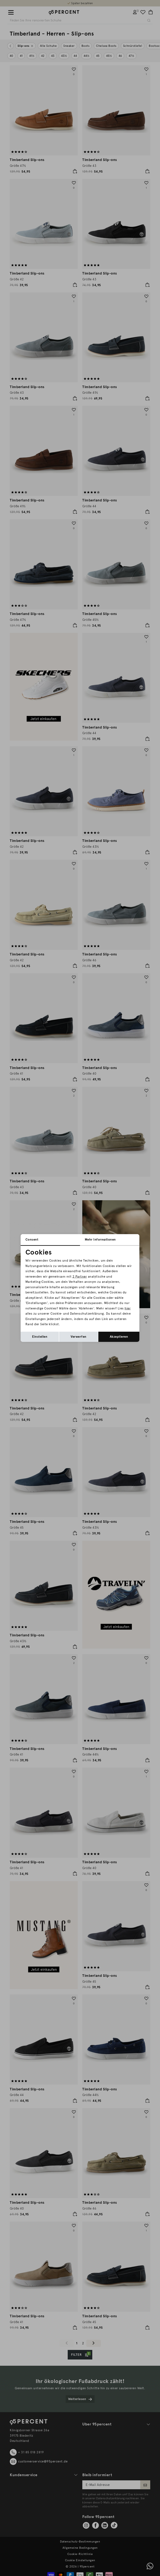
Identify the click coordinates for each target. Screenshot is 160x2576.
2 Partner (79, 1276)
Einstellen (39, 1337)
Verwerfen (78, 1337)
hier (128, 1308)
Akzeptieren (119, 1337)
